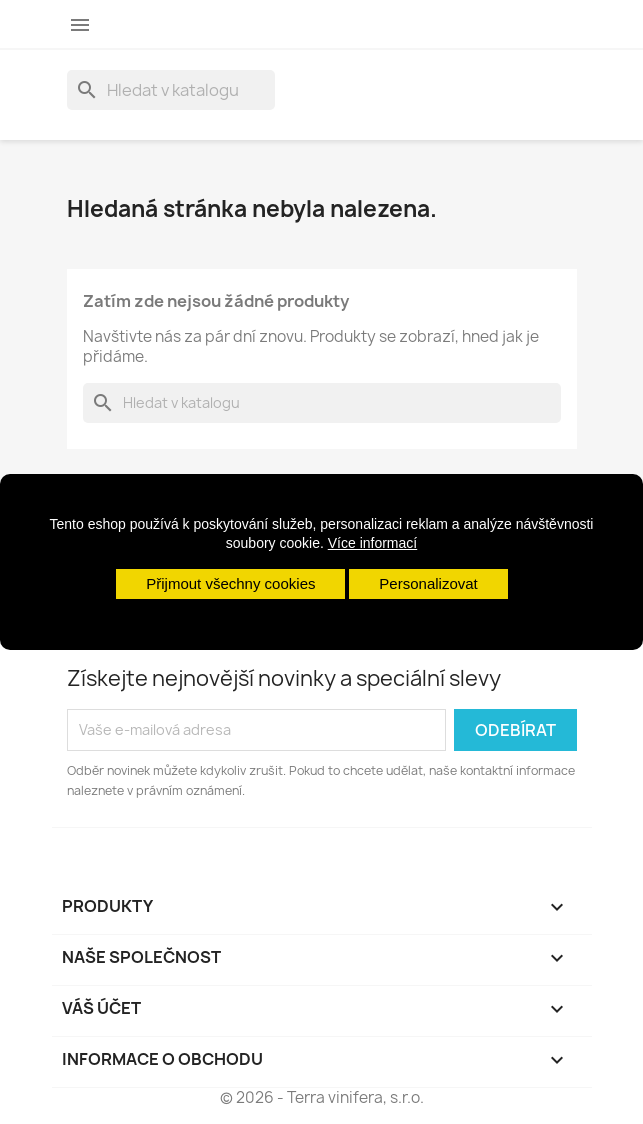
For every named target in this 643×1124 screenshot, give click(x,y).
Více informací (372, 543)
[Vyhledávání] (171, 90)
